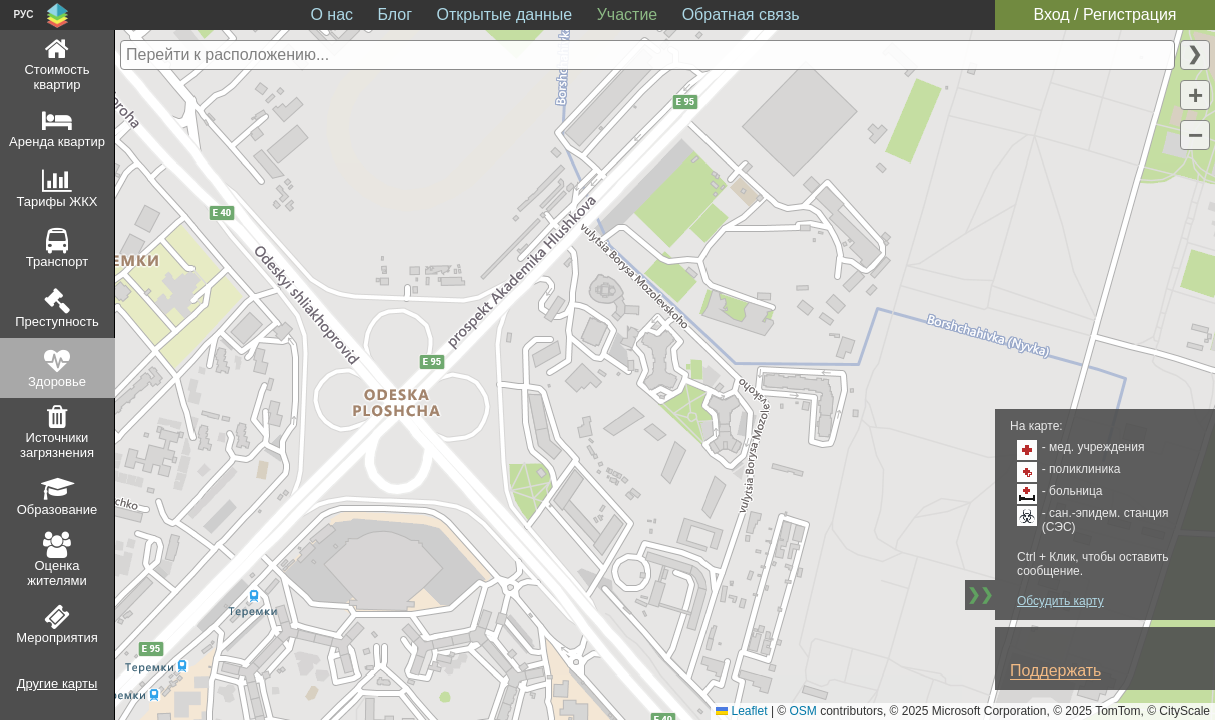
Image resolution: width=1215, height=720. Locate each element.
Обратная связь (741, 14)
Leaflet (741, 711)
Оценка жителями (56, 573)
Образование (57, 509)
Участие (627, 14)
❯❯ (980, 594)
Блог (395, 14)
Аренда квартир (57, 141)
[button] (1195, 95)
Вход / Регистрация (1104, 14)
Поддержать (1055, 670)
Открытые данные (505, 14)
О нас (331, 14)
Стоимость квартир (56, 77)
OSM (803, 711)
